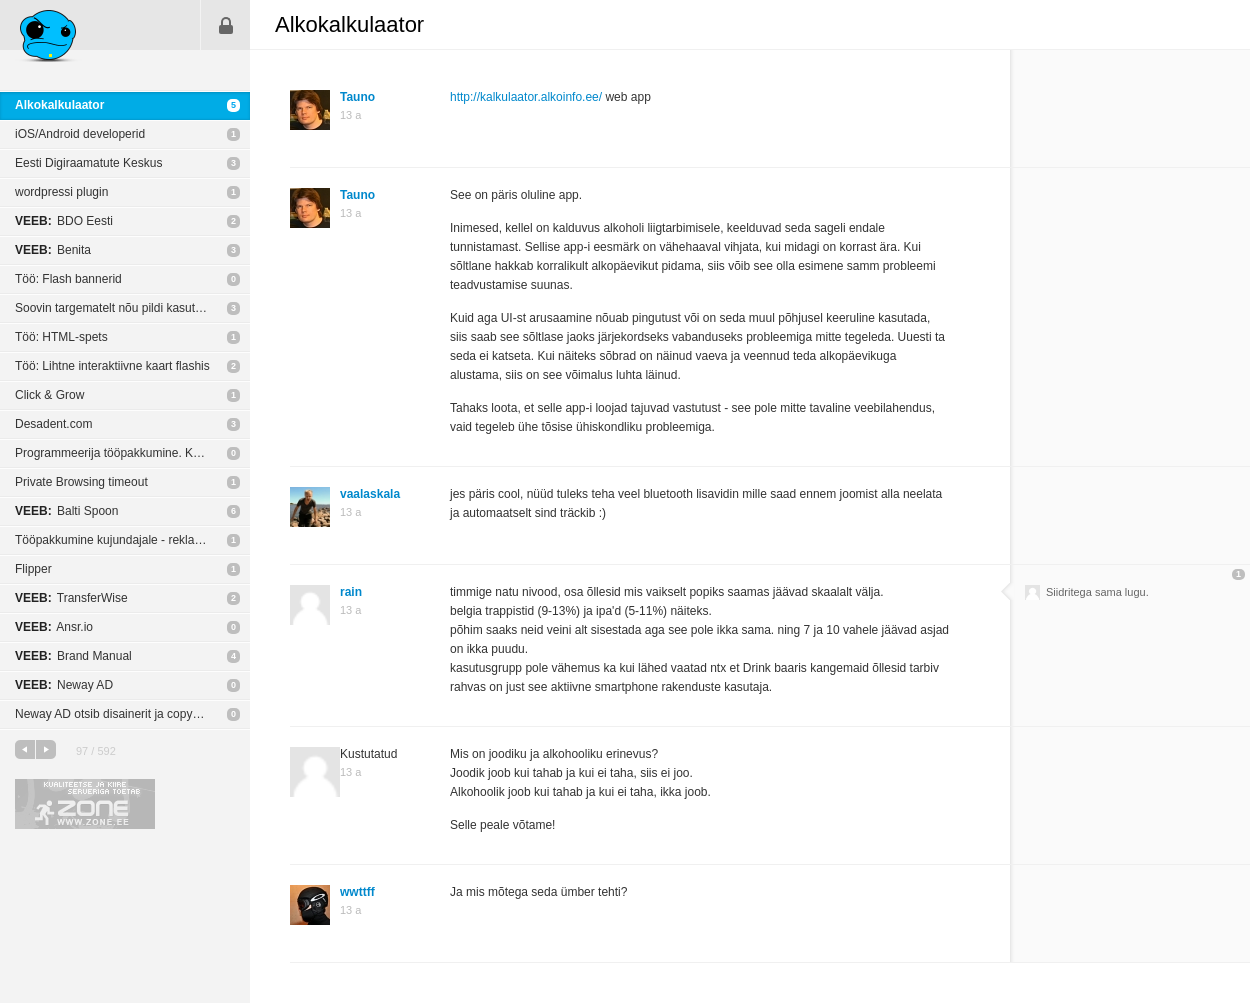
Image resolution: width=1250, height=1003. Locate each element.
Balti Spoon (66, 511)
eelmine (25, 749)
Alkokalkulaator (59, 105)
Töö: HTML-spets (61, 337)
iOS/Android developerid (80, 134)
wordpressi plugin (61, 192)
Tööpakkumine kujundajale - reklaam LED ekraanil (132, 540)
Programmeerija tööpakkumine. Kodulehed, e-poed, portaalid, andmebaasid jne (132, 453)
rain (351, 592)
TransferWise (71, 598)
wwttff (357, 892)
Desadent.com (53, 424)
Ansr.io (54, 627)
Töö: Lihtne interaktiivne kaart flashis (112, 366)
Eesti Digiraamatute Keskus (88, 163)
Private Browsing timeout (81, 482)
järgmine (46, 749)
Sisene (226, 25)
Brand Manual (73, 656)
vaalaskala (370, 494)
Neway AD (64, 685)
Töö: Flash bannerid (68, 279)
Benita (53, 250)
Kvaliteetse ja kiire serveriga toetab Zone (85, 804)
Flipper (33, 569)
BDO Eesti (64, 221)
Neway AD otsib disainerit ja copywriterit (121, 714)
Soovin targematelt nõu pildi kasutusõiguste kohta (132, 308)
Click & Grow (49, 395)
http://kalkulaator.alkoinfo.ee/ (526, 97)
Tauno (357, 97)
